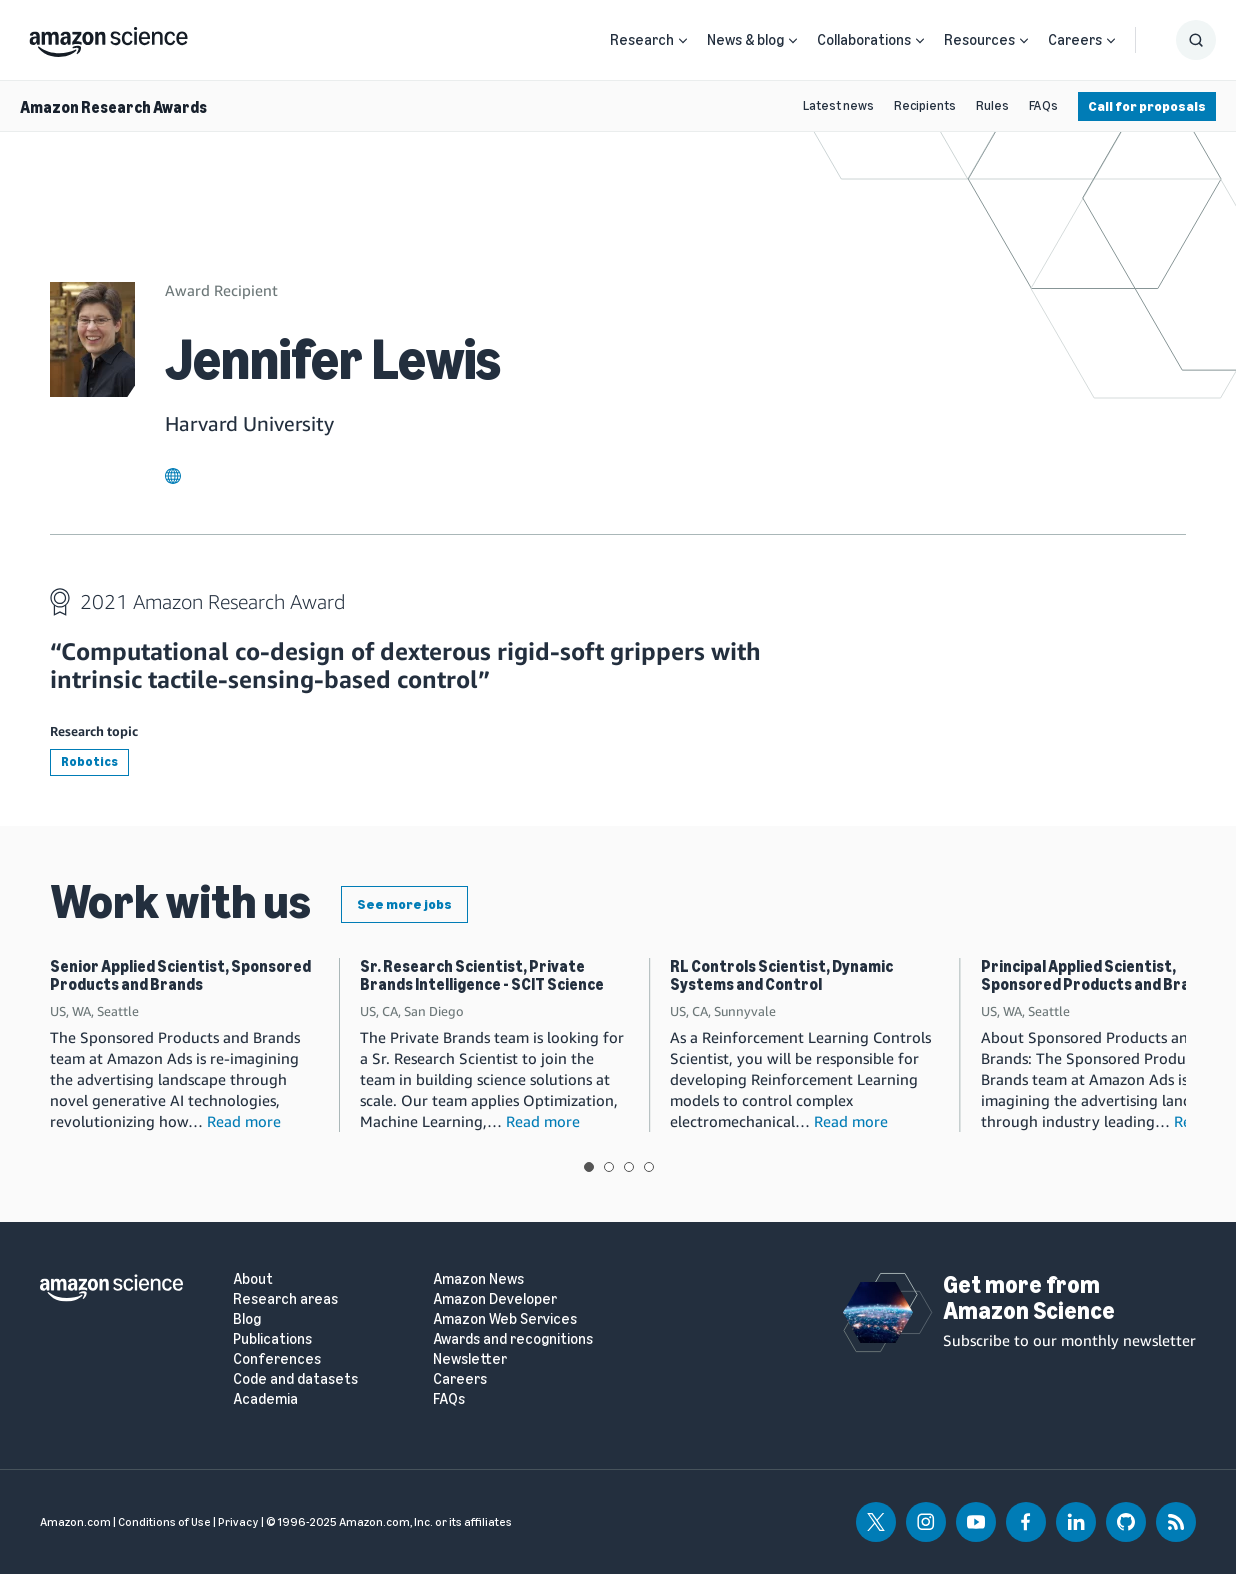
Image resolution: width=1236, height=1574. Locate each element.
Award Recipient (221, 290)
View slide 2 (609, 1167)
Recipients (925, 105)
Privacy (238, 1522)
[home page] (108, 37)
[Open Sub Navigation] (683, 40)
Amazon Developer (495, 1299)
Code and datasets (295, 1379)
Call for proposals (1147, 106)
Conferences (277, 1359)
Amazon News (478, 1279)
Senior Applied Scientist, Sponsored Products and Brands (180, 975)
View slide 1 (589, 1167)
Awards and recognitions (513, 1339)
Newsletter (470, 1359)
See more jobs (404, 904)
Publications (272, 1339)
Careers (1075, 40)
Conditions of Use (164, 1522)
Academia (265, 1399)
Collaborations (864, 40)
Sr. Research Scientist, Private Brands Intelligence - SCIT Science (482, 975)
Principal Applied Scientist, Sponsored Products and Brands (1098, 975)
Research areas (285, 1299)
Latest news (838, 105)
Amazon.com (75, 1522)
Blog (247, 1319)
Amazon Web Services (505, 1319)
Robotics (89, 761)
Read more (244, 1121)
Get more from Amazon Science (1029, 1297)
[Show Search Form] (1196, 40)
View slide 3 (629, 1167)
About (253, 1279)
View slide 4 (649, 1167)
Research (642, 40)
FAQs (1043, 105)
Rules (992, 105)
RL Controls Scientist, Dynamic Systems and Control (781, 975)
